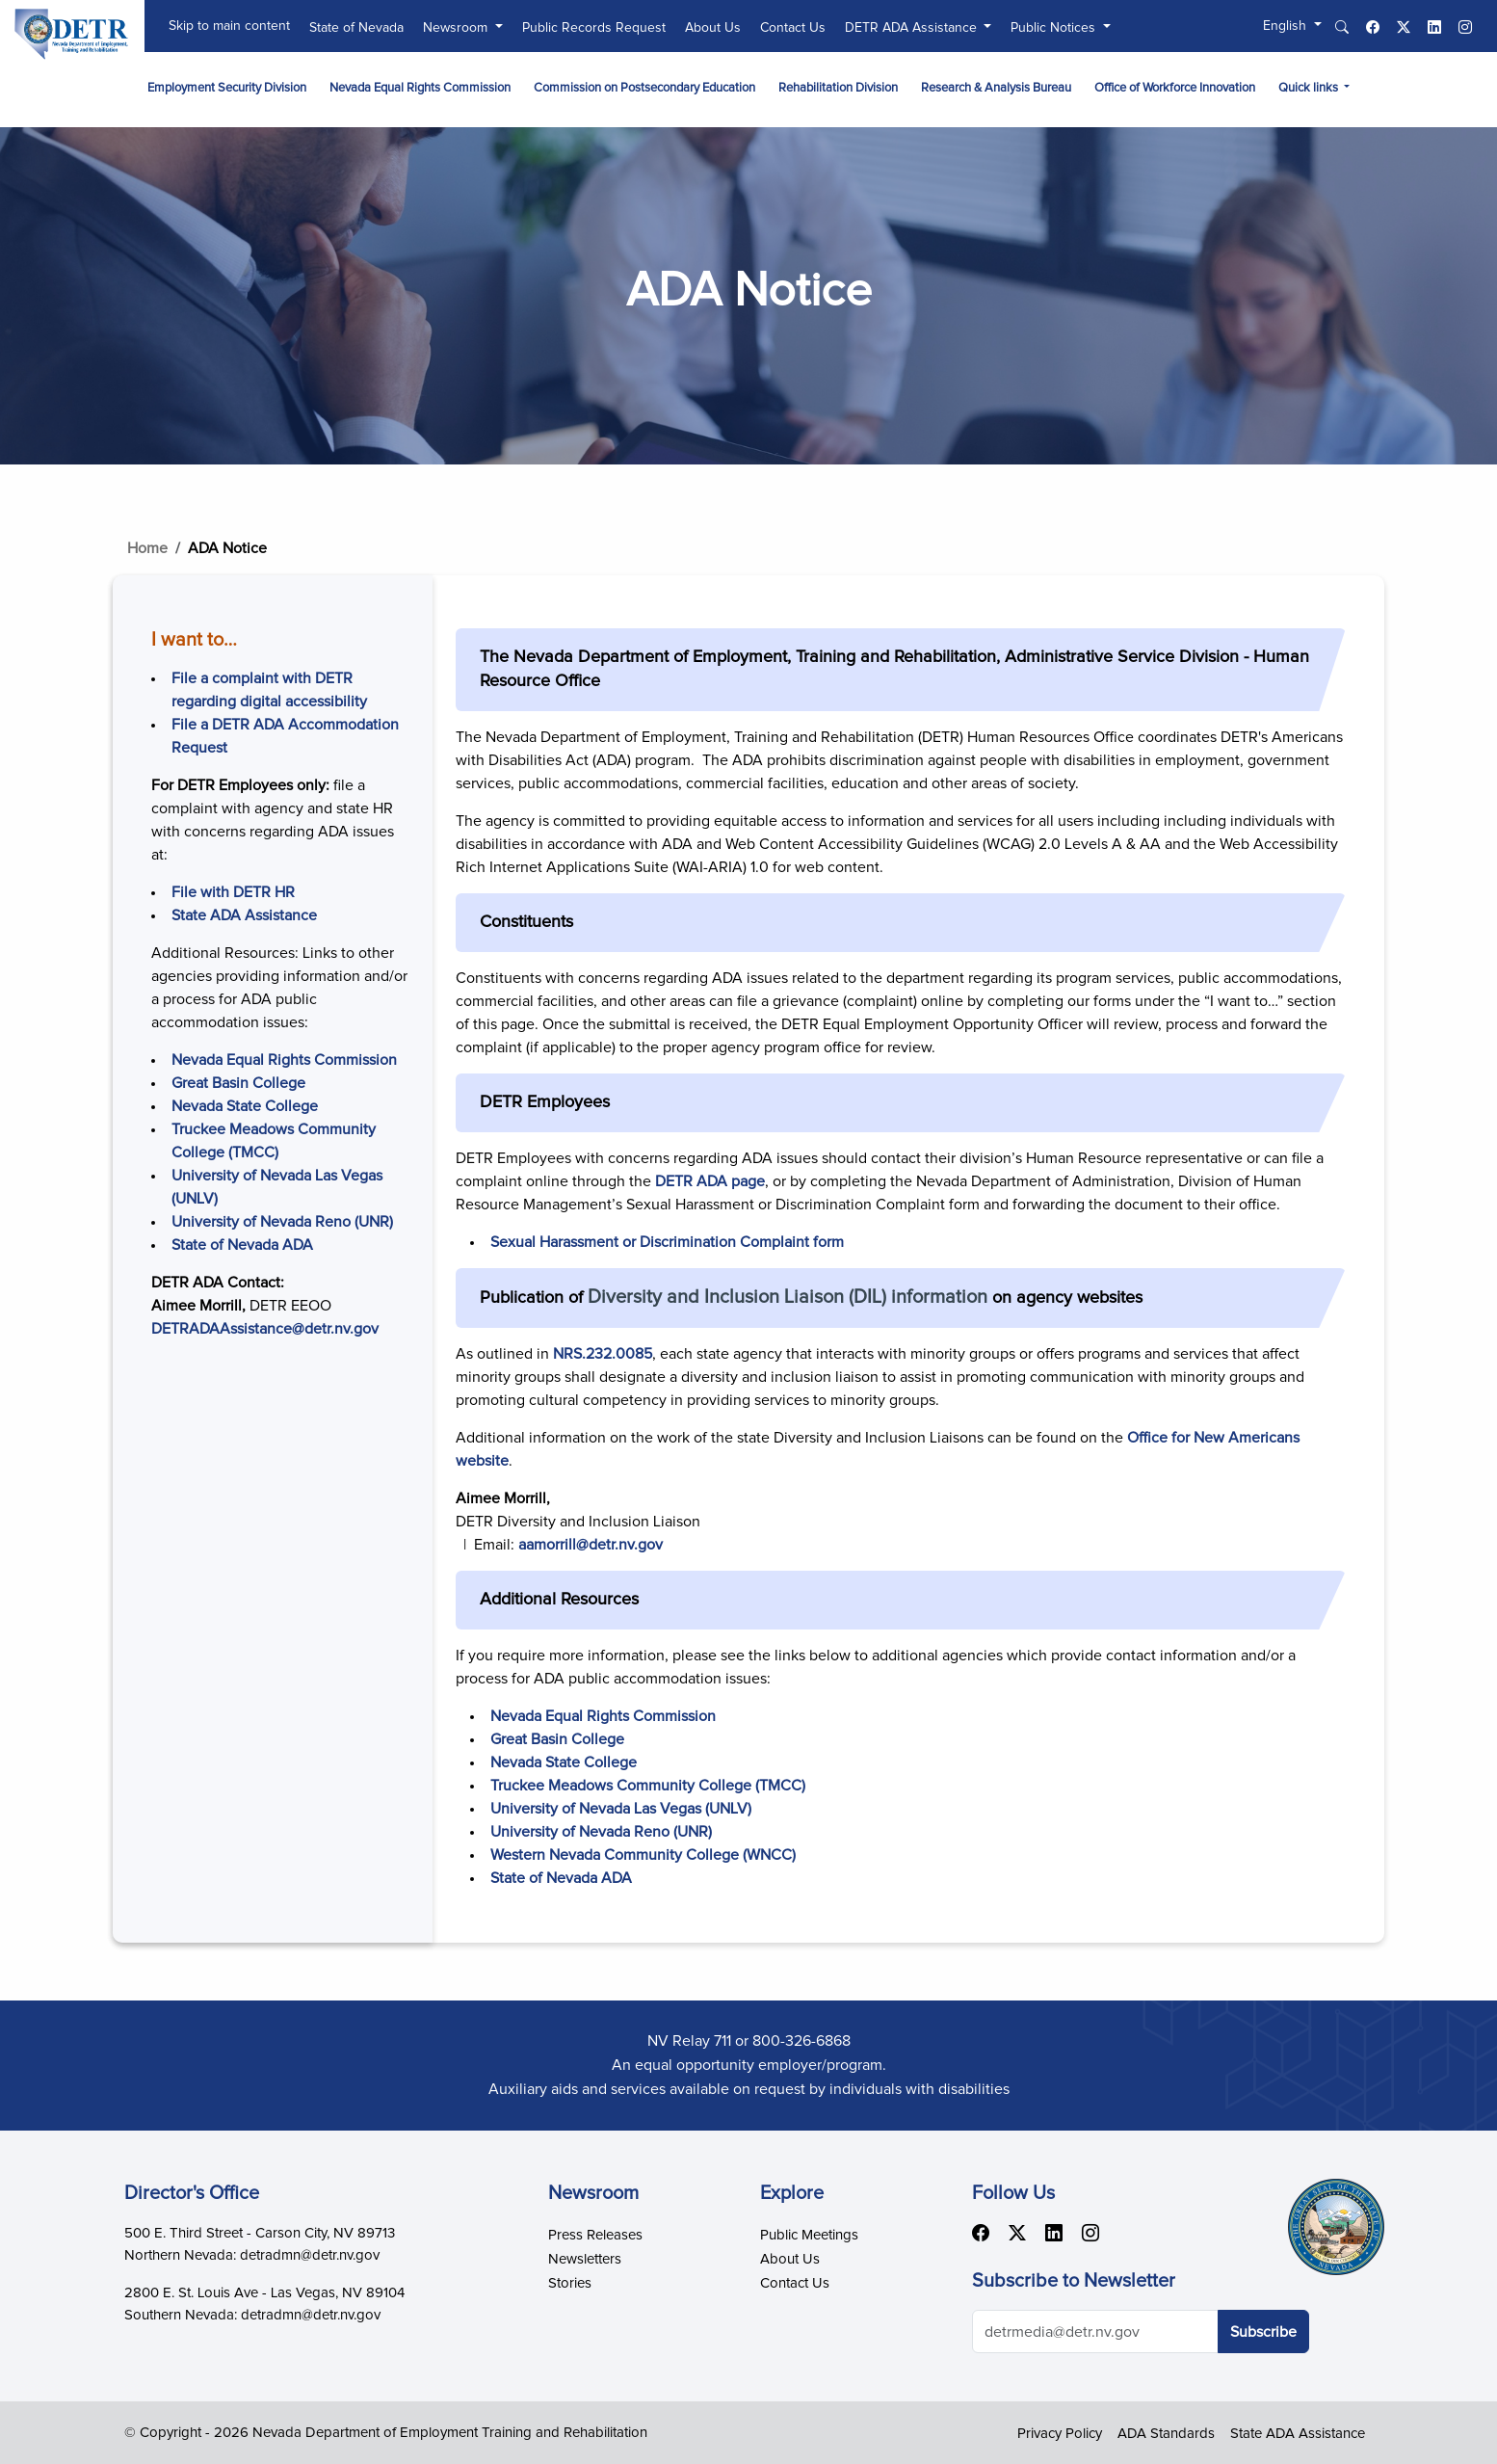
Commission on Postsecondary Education (644, 88)
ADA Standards (1166, 2433)
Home (147, 548)
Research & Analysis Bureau (996, 88)
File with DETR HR (233, 892)
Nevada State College (244, 1106)
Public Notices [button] (1055, 28)
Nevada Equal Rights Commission (420, 88)
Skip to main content (229, 26)
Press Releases (595, 2235)
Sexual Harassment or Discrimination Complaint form (667, 1242)
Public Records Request (594, 28)
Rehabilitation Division (838, 88)
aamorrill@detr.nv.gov (590, 1544)
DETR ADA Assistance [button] (913, 28)
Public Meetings (809, 2235)
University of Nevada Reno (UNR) (282, 1222)
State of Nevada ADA (242, 1245)
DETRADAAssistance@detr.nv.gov (265, 1329)
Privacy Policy (1059, 2433)
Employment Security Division (226, 88)
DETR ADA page (710, 1181)
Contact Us (793, 28)
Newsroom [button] (457, 28)
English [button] (1286, 26)
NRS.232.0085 (602, 1354)
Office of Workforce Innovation (1174, 88)
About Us (713, 28)
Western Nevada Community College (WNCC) (643, 1855)
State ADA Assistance (244, 915)
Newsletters (584, 2259)
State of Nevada (356, 28)
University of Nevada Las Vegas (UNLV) (620, 1808)
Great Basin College (238, 1083)
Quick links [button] (1309, 88)
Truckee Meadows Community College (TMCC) (647, 1785)
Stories (569, 2283)
